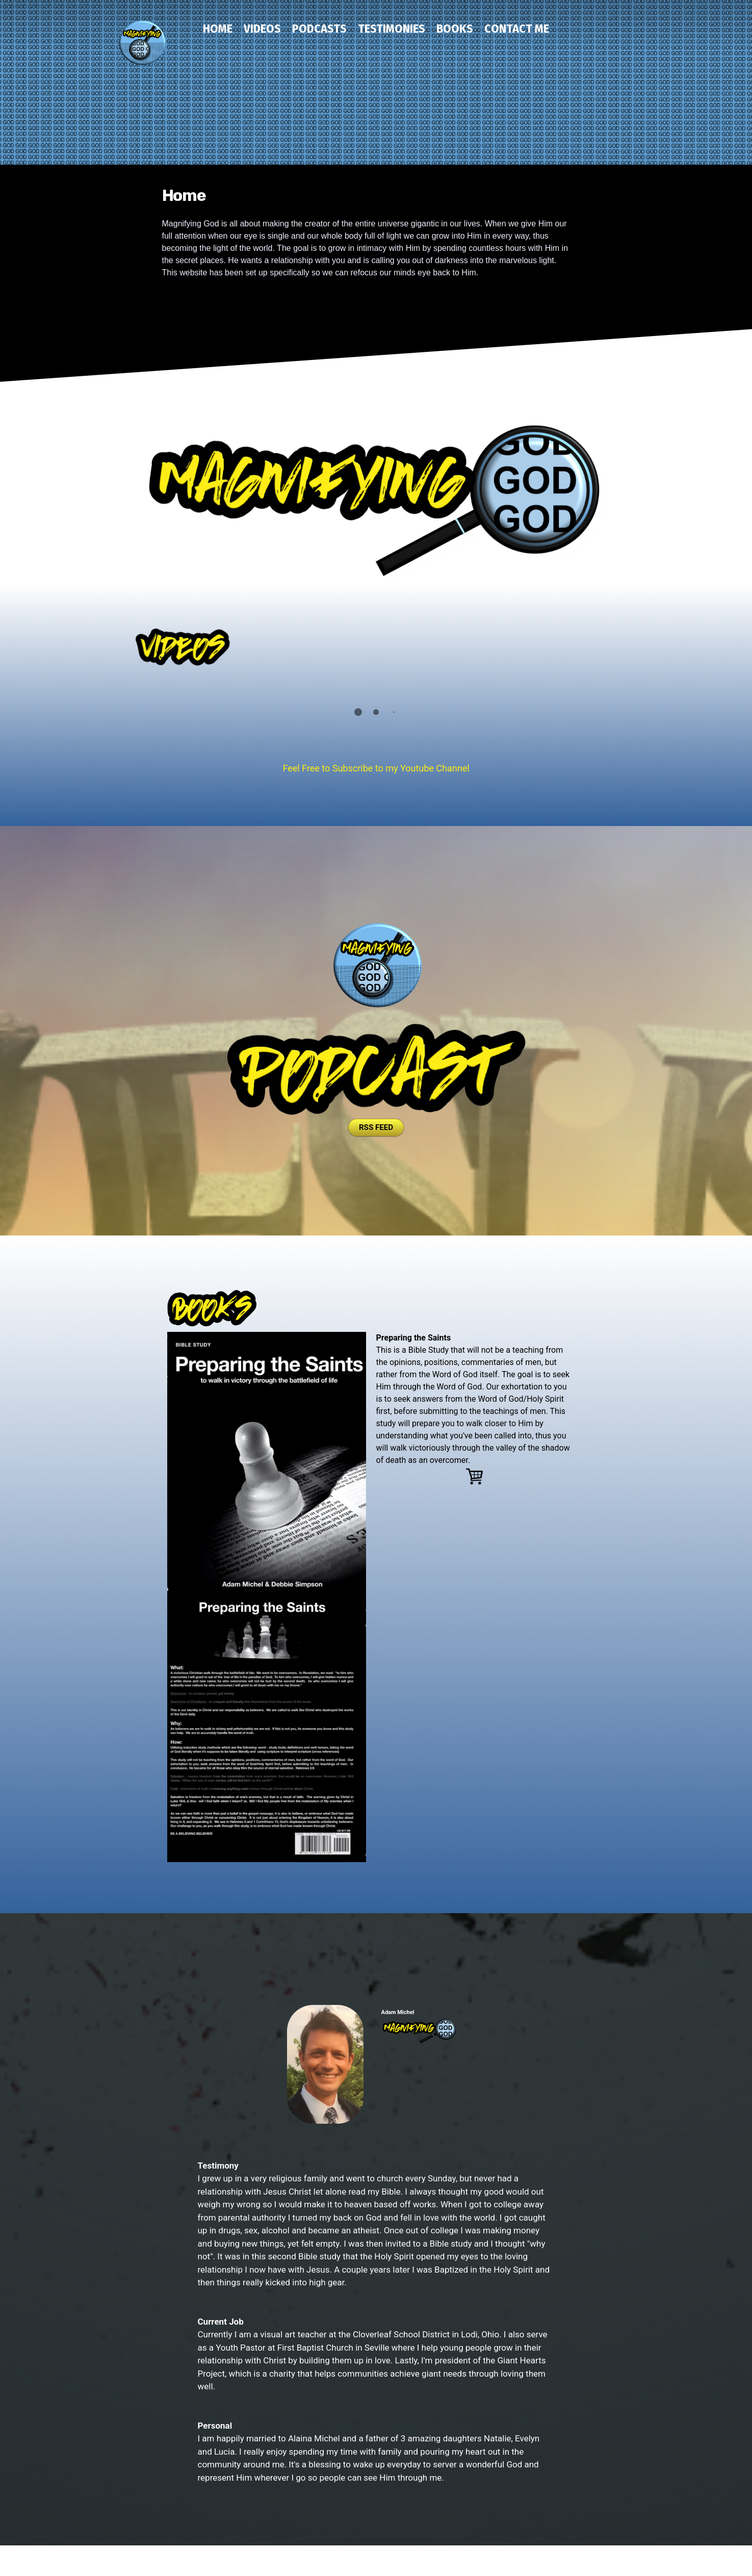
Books (454, 28)
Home (217, 28)
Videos (262, 28)
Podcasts (319, 28)
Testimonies (391, 28)
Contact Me (516, 28)
